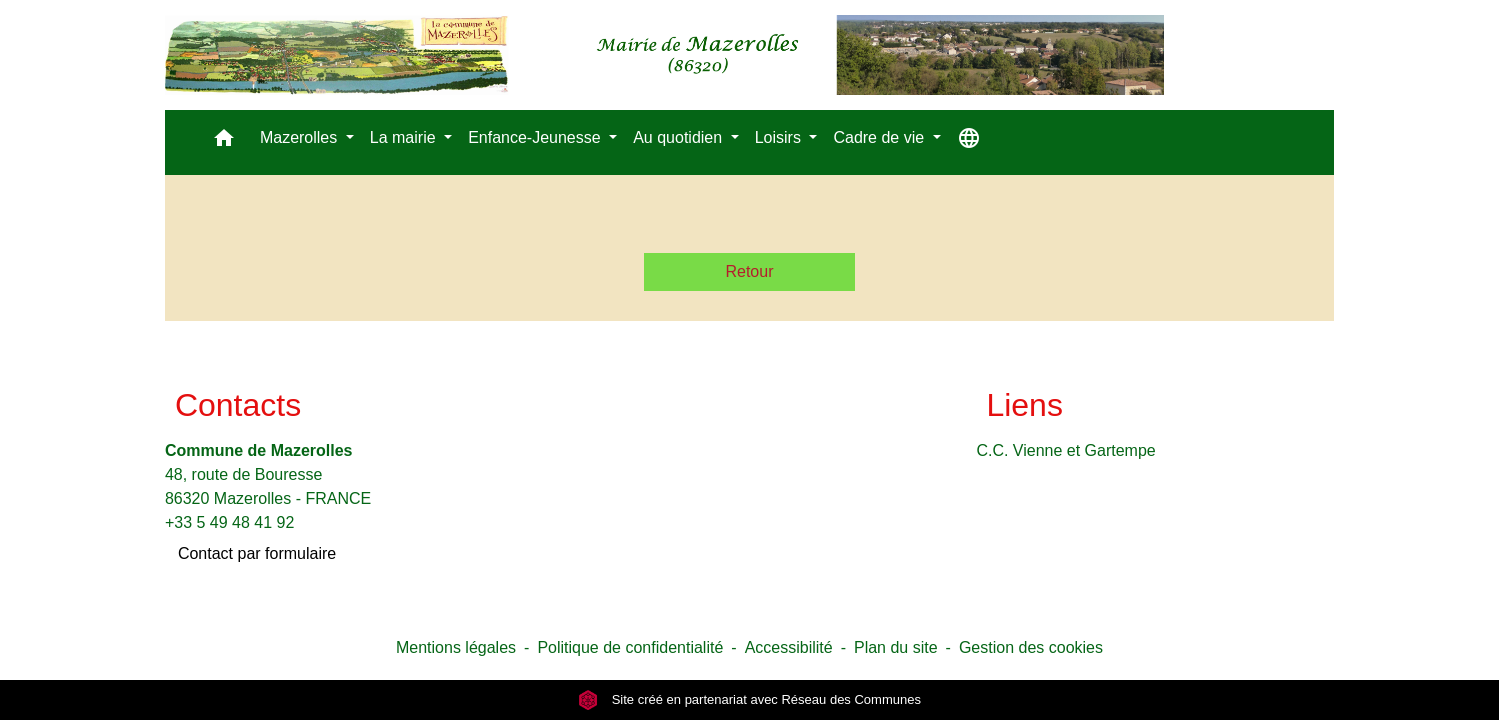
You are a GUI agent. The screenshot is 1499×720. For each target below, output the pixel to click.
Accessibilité (789, 647)
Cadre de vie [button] (880, 137)
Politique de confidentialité (630, 647)
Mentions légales (456, 647)
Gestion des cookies (1031, 647)
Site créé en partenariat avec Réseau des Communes (749, 699)
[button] (224, 142)
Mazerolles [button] (301, 137)
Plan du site (896, 647)
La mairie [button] (405, 137)
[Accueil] (664, 55)
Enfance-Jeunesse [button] (536, 137)
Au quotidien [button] (679, 137)
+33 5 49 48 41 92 (229, 522)
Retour (749, 271)
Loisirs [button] (780, 137)
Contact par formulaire (257, 553)
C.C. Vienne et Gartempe (1065, 450)
